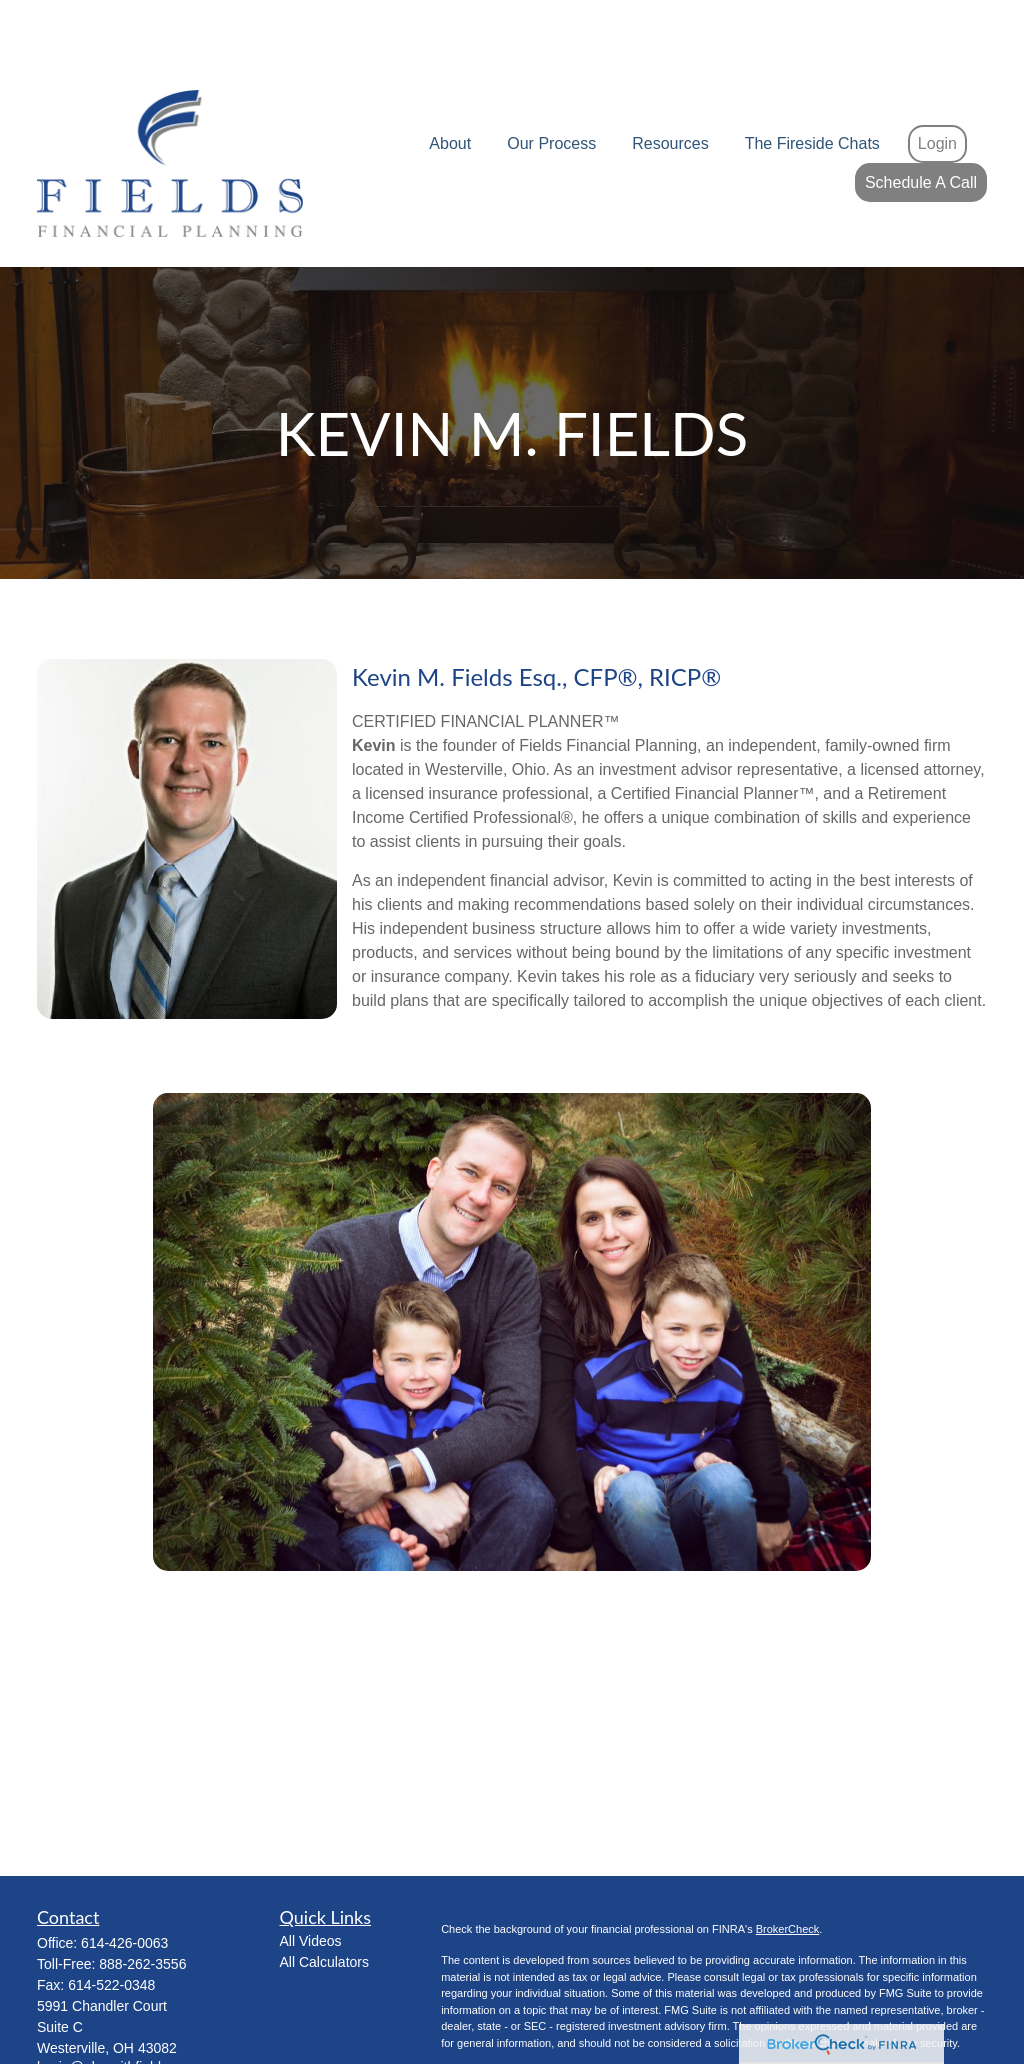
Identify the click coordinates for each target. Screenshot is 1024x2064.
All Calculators (324, 1902)
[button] (450, 84)
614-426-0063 (124, 1883)
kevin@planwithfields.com (117, 2007)
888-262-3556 (142, 1904)
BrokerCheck (788, 1869)
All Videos (311, 1881)
